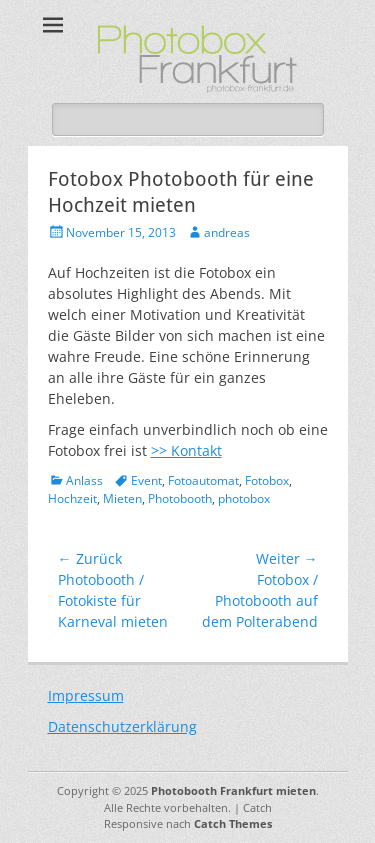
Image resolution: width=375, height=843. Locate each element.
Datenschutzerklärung (122, 726)
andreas (227, 232)
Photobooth (180, 498)
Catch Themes (233, 823)
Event (146, 480)
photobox (244, 498)
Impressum (86, 695)
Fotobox (267, 480)
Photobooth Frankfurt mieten (233, 790)
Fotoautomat (203, 480)
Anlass (84, 480)
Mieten (122, 498)
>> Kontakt (186, 450)
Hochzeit (72, 498)
